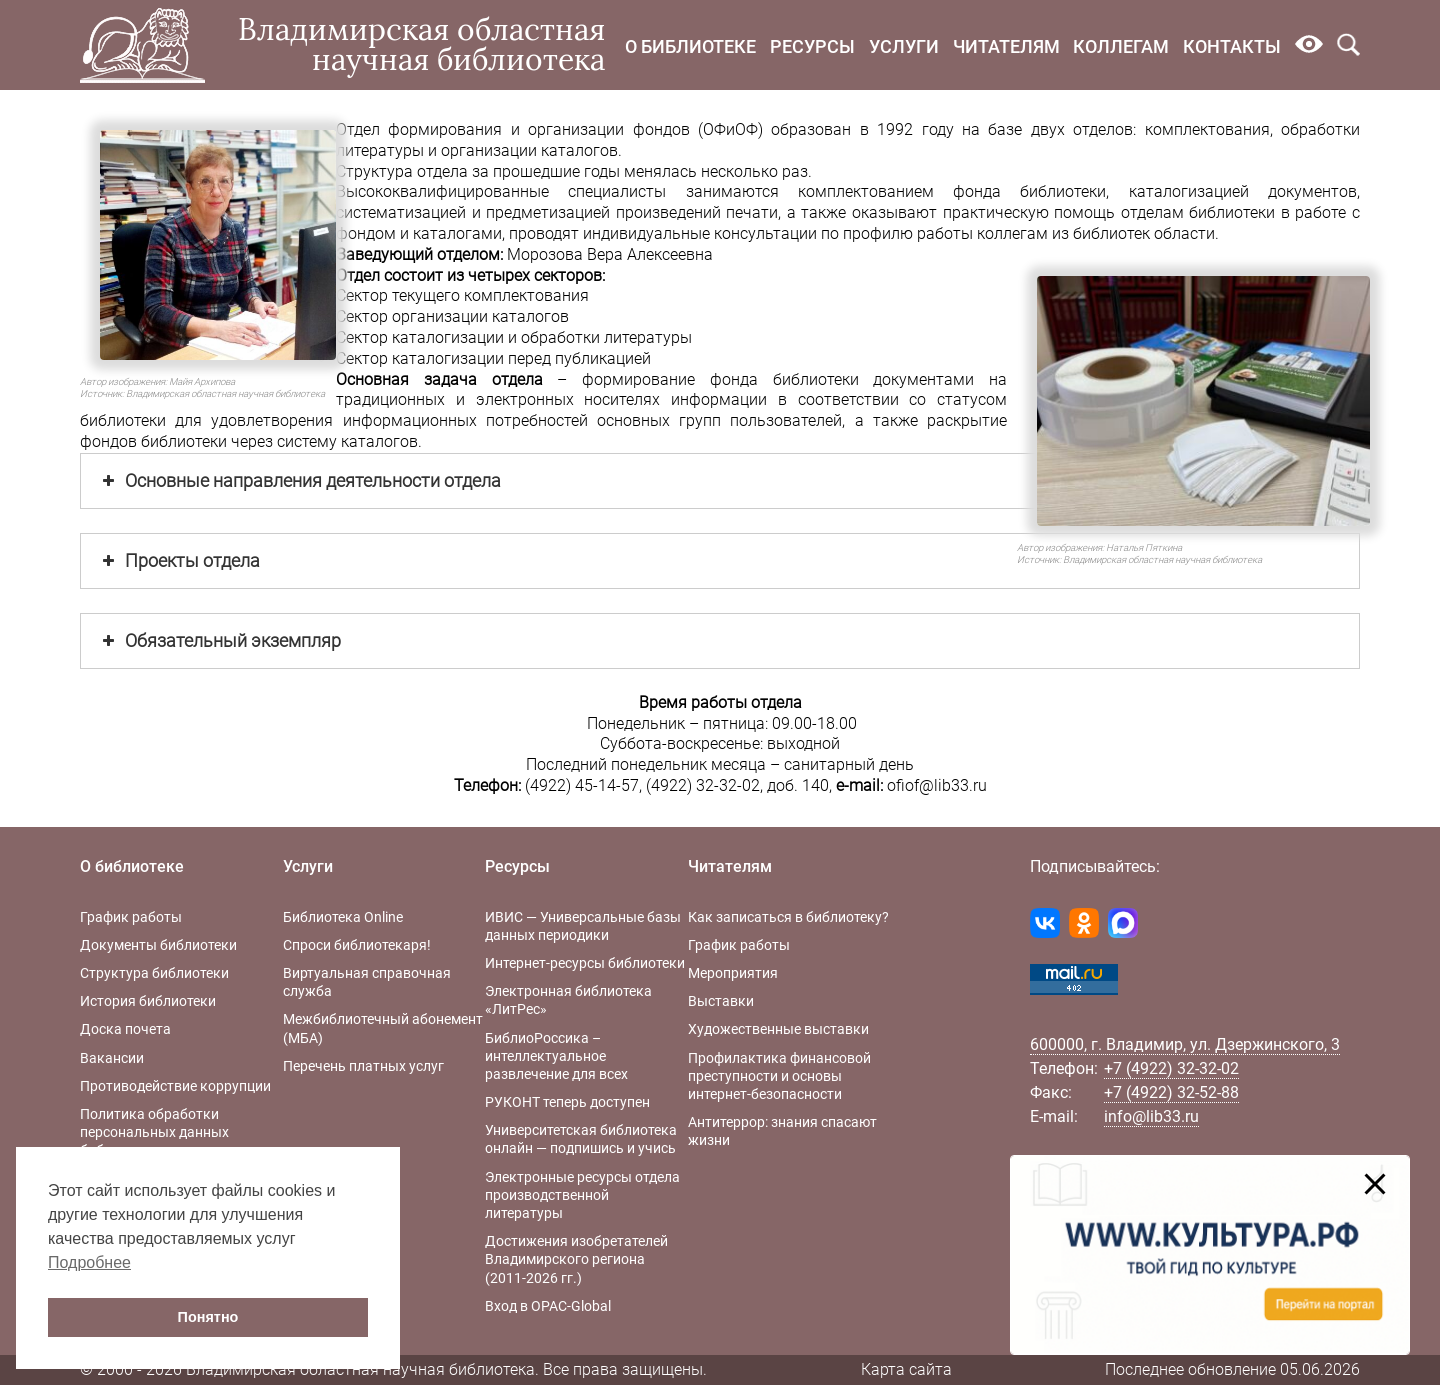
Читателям (1006, 46)
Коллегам (1121, 46)
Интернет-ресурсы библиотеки (585, 963)
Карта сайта (906, 1369)
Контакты (1232, 46)
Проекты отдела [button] (179, 561)
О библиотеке (690, 46)
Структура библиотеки (154, 973)
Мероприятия (733, 973)
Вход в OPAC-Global (548, 1306)
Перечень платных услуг (363, 1066)
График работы (131, 917)
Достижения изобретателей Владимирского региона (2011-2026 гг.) (576, 1259)
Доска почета (125, 1029)
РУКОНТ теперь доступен (567, 1102)
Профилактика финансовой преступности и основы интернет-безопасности (779, 1076)
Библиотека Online (343, 917)
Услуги (904, 46)
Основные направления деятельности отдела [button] (299, 481)
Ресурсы (812, 46)
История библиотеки (148, 1001)
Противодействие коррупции (175, 1086)
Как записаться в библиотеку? (788, 917)
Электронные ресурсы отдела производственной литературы (582, 1195)
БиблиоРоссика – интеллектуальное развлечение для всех (556, 1056)
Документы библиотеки (158, 945)
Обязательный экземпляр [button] (219, 641)
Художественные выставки (778, 1029)
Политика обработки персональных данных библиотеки (154, 1132)
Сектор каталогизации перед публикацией (493, 358)
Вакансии (112, 1058)
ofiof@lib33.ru (937, 785)
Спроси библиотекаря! (357, 945)
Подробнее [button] (89, 1262)
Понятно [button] (208, 1317)
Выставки (721, 1001)
